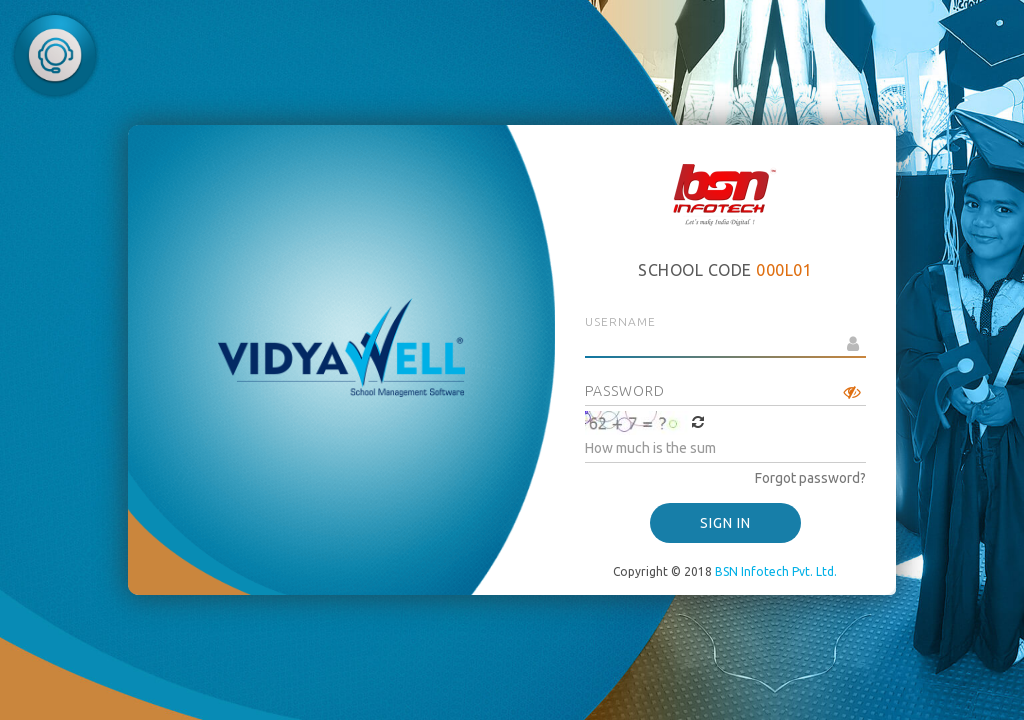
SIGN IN (725, 523)
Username (620, 321)
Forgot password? (810, 478)
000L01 (784, 270)
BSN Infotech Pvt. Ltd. (776, 571)
